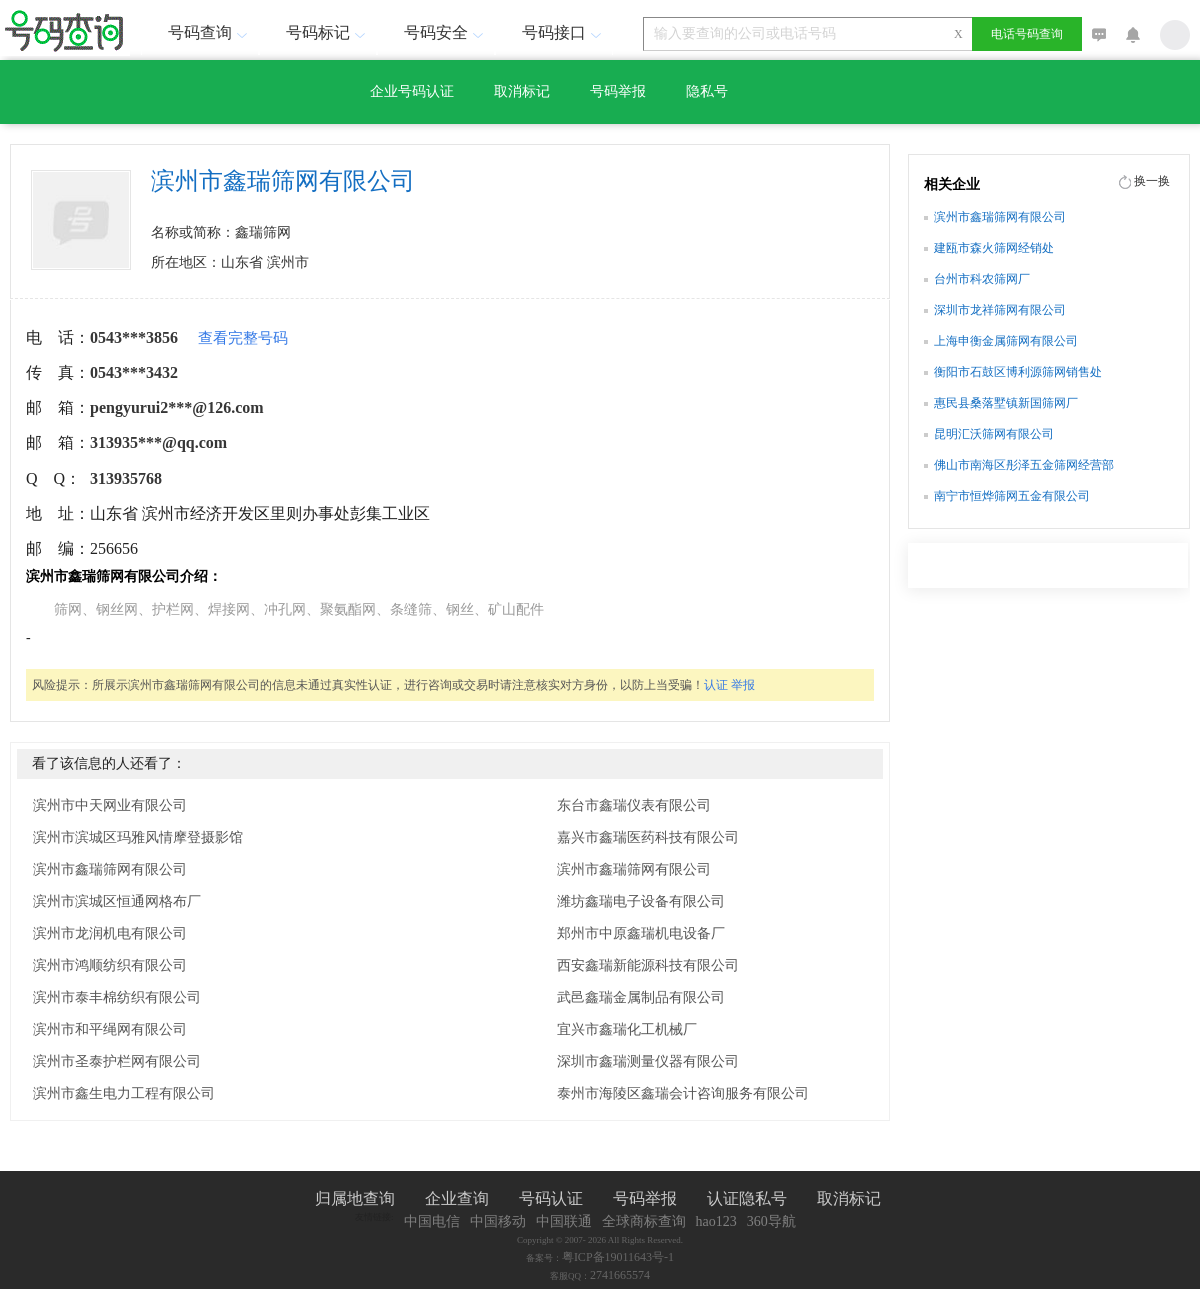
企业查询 (457, 1198)
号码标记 (328, 32)
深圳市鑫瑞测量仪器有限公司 (648, 1061)
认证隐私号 (747, 1198)
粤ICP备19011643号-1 (618, 1257)
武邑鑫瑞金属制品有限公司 (641, 997)
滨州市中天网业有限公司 (110, 805)
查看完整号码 (243, 338)
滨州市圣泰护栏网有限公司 (117, 1061)
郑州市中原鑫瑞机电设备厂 (641, 933)
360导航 (771, 1221)
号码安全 (446, 32)
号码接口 (564, 32)
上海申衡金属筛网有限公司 (1006, 341)
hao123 (716, 1221)
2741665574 (620, 1275)
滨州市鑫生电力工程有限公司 (124, 1093)
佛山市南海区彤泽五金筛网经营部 (1024, 465)
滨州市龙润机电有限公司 (110, 933)
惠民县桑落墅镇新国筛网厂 (1006, 403)
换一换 (1152, 181)
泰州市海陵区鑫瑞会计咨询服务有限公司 (683, 1093)
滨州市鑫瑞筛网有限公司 (110, 869)
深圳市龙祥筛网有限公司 (1000, 310)
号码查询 (210, 32)
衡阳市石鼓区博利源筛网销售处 (1018, 372)
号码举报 (618, 91)
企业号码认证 (412, 91)
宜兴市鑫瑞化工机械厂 (627, 1029)
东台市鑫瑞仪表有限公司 (634, 805)
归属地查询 (355, 1198)
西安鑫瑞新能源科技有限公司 (648, 965)
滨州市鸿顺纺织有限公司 (110, 965)
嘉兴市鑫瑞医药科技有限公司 (648, 837)
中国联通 (564, 1221)
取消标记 (522, 91)
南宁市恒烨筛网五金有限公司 (1012, 496)
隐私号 (707, 91)
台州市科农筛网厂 (982, 279)
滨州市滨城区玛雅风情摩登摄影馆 (138, 837)
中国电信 (432, 1221)
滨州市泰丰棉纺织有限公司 (117, 997)
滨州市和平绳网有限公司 (110, 1029)
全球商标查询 (644, 1221)
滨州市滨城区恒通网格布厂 (117, 901)
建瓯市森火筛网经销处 (994, 248)
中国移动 (498, 1221)
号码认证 (551, 1198)
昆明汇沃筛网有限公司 (994, 434)
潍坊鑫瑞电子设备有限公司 (641, 901)
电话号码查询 (1027, 34)
